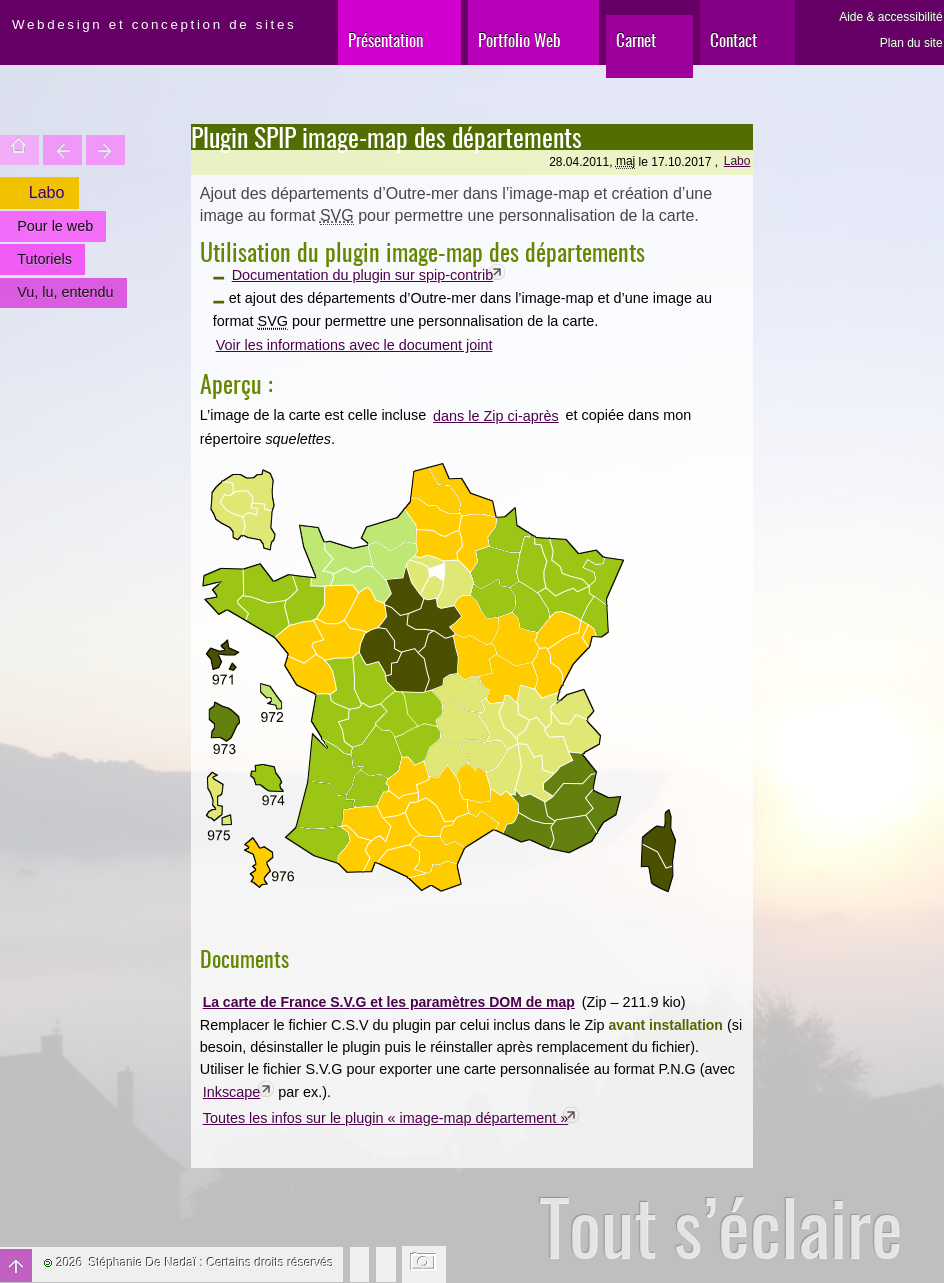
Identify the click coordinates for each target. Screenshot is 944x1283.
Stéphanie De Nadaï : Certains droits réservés (211, 1263)
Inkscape (232, 1092)
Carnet (636, 39)
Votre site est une (105, 150)
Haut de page (16, 1265)
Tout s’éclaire (721, 1226)
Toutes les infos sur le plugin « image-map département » (386, 1118)
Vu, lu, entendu (65, 292)
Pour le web (55, 226)
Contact (733, 39)
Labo (737, 161)
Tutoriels (44, 259)
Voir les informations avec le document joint (354, 345)
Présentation (385, 39)
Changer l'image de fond (424, 1264)
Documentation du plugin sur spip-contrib (363, 275)
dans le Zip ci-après (496, 416)
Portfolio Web (519, 39)
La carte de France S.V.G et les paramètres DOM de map (389, 1002)
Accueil (19, 150)
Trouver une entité (62, 150)
